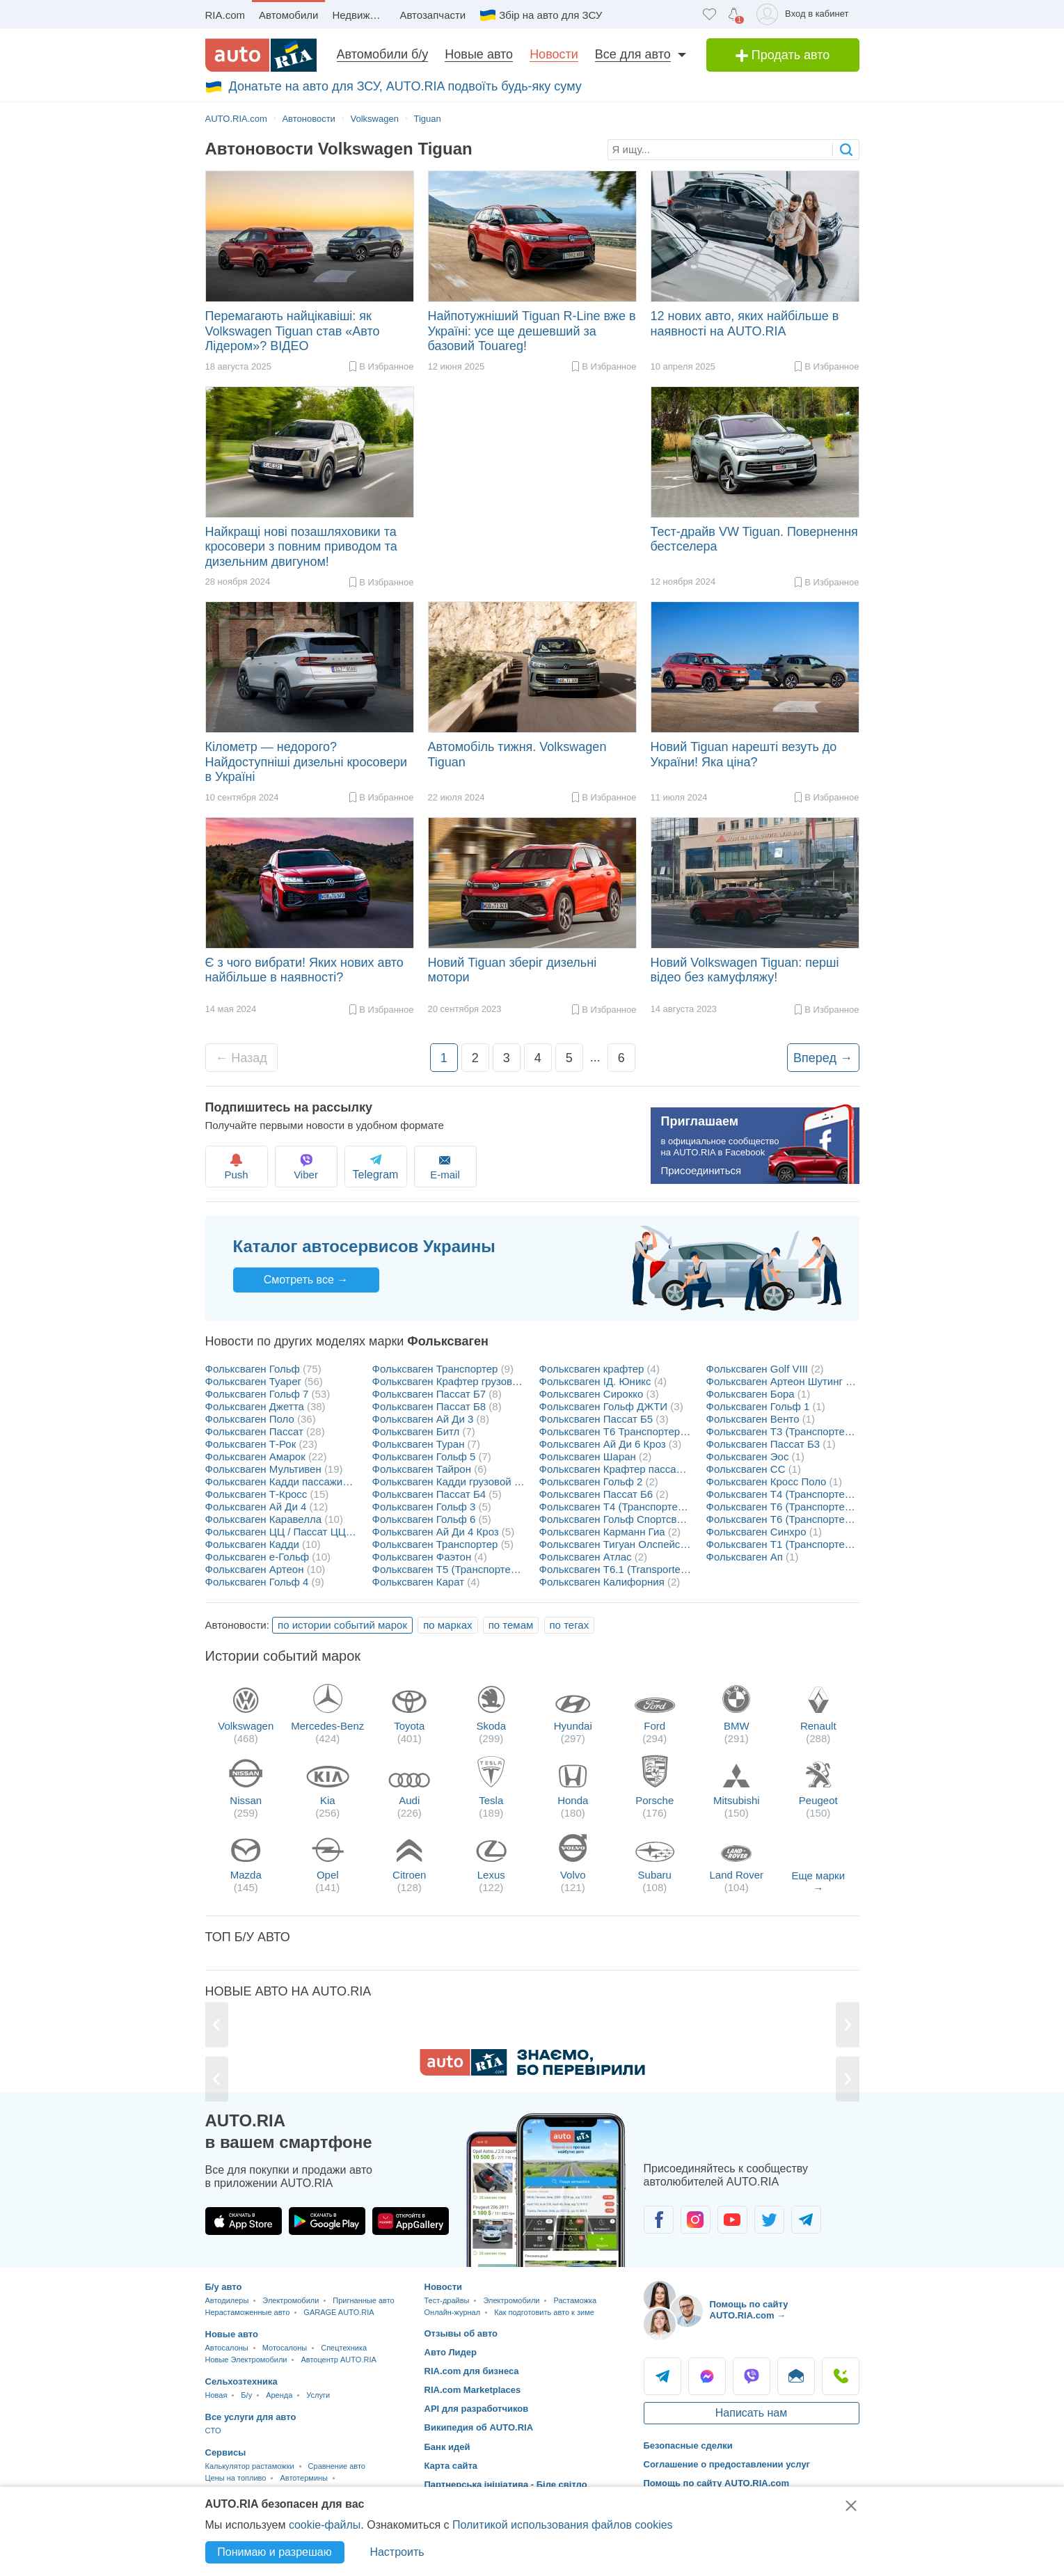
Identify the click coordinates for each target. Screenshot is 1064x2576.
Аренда (279, 2395)
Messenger (707, 2376)
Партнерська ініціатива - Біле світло (505, 2484)
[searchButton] (845, 149)
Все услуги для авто (250, 2417)
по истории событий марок (342, 1625)
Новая (216, 2395)
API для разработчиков (476, 2408)
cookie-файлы (324, 2525)
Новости (554, 54)
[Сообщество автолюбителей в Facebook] (659, 2220)
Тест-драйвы (447, 2300)
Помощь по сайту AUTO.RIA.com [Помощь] (717, 2483)
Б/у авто (223, 2287)
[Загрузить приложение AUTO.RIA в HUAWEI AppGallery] (410, 2221)
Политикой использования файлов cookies (562, 2525)
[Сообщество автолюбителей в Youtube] (732, 2220)
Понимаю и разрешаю (274, 2552)
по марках (447, 1625)
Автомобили (288, 15)
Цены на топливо (236, 2478)
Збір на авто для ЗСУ (550, 15)
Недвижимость (362, 15)
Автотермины (304, 2478)
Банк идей (447, 2447)
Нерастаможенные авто (247, 2312)
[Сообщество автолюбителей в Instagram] (695, 2220)
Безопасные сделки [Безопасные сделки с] (688, 2445)
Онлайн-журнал (452, 2312)
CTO (213, 2430)
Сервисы (225, 2452)
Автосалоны (226, 2348)
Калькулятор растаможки (249, 2466)
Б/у (246, 2395)
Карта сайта (451, 2465)
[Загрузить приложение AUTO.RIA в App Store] (243, 2221)
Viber (315, 1166)
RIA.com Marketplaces (472, 2390)
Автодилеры (227, 2300)
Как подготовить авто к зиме (544, 2312)
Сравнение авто (336, 2466)
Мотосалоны (284, 2348)
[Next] (847, 2024)
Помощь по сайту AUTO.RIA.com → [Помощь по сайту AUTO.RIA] (749, 2310)
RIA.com (225, 15)
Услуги (318, 2395)
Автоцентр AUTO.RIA (338, 2359)
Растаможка (574, 2300)
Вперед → (822, 1058)
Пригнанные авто (363, 2300)
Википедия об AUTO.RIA (479, 2427)
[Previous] (217, 2024)
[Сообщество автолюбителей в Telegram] (806, 2220)
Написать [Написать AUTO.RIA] (796, 2376)
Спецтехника (344, 2348)
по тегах (569, 1625)
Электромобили (290, 2300)
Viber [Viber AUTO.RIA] (751, 2376)
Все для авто (633, 54)
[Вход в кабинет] (805, 14)
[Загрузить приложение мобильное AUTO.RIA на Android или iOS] (546, 2190)
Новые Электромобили (246, 2359)
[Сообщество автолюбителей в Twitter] (769, 2220)
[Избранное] (709, 14)
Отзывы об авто (461, 2333)
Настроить (397, 2552)
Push (238, 1166)
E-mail (468, 1166)
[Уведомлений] (733, 14)
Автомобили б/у (383, 54)
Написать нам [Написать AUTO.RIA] (751, 2413)
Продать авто (783, 55)
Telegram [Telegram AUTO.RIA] (662, 2376)
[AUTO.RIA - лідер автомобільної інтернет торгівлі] (261, 55)
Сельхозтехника (241, 2381)
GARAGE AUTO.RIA (338, 2312)
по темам (511, 1625)
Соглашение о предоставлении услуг (727, 2464)
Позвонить (840, 2376)
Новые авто (479, 54)
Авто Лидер (450, 2352)
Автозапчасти (432, 15)
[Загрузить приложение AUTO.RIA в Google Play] (327, 2221)
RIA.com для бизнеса (471, 2371)
